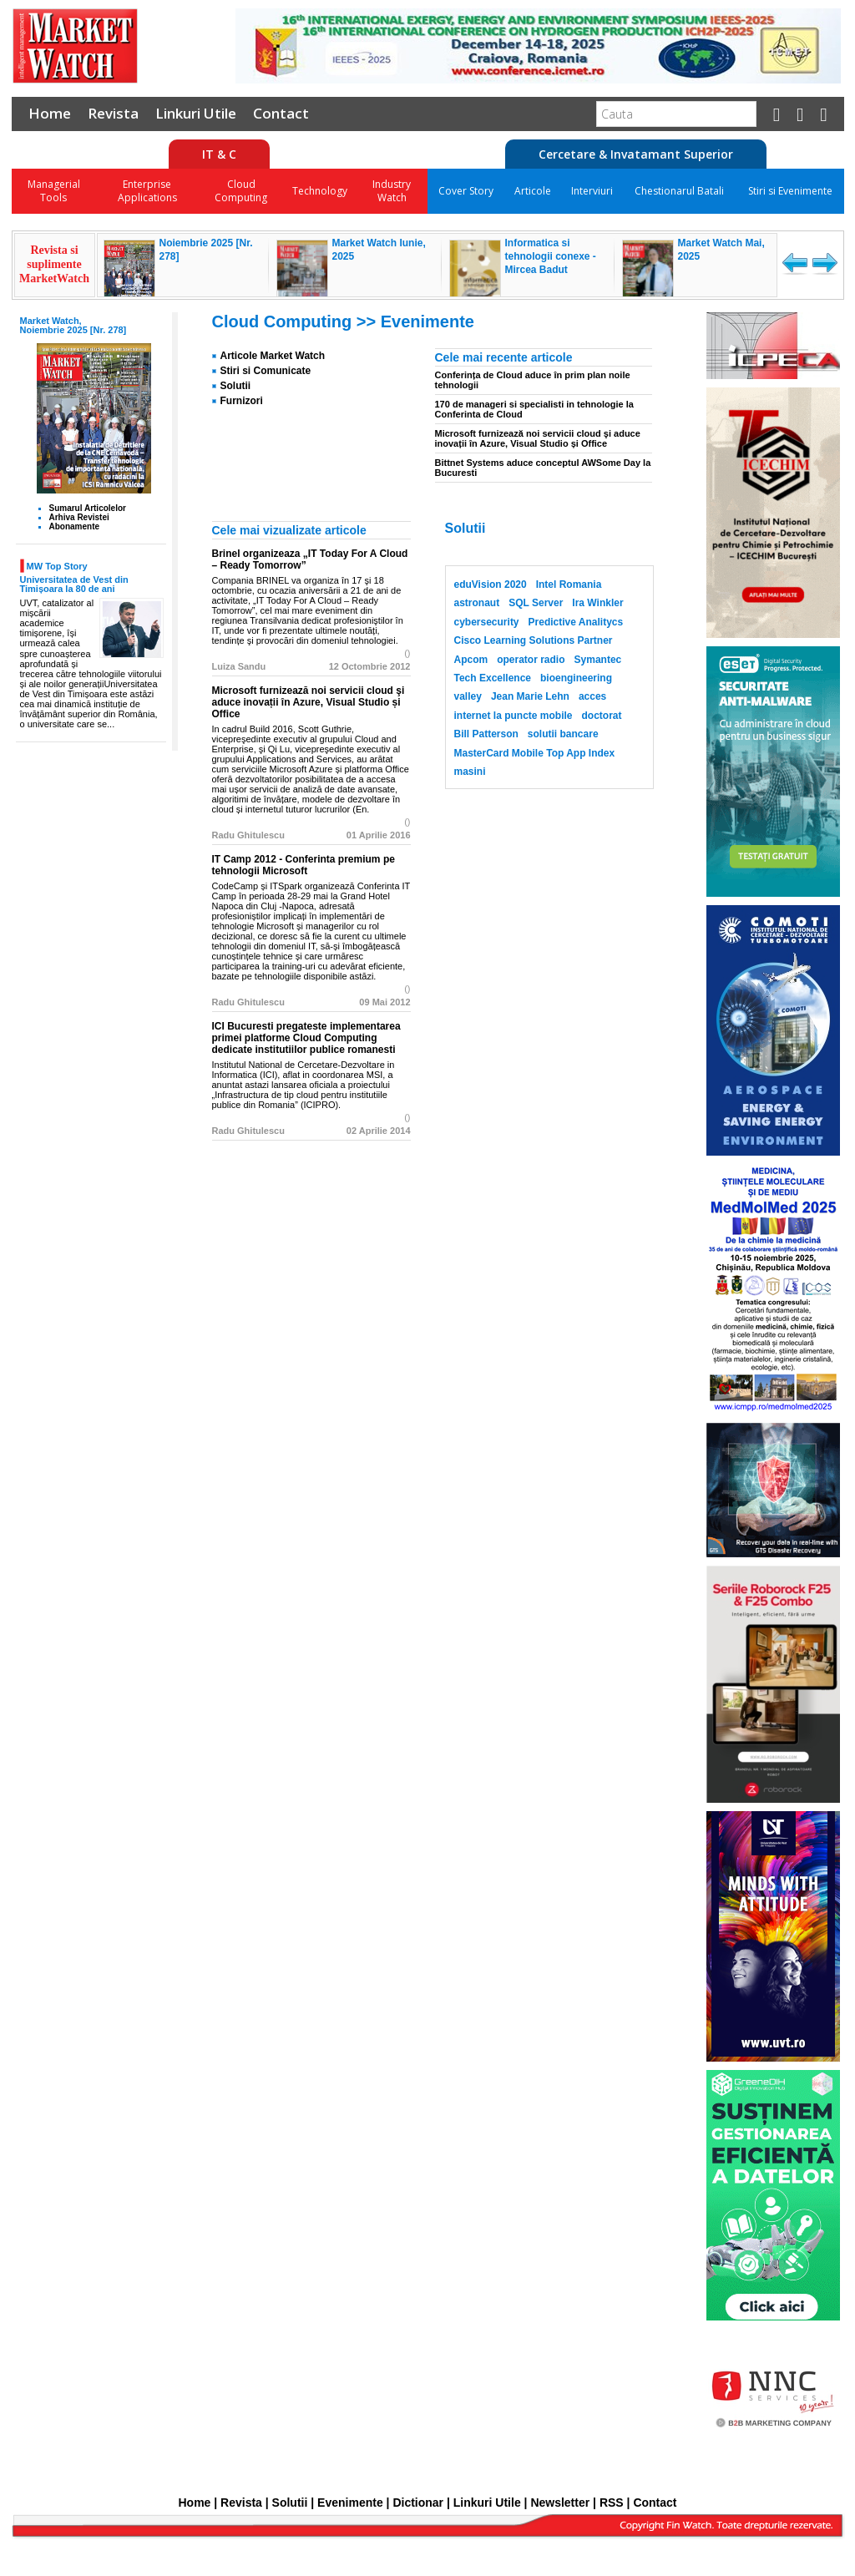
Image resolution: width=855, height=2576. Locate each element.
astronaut (477, 603)
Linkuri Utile (195, 113)
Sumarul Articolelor (87, 508)
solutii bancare (563, 734)
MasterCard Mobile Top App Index (534, 753)
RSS (612, 2502)
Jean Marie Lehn (530, 696)
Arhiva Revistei (79, 517)
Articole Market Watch (273, 356)
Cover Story (465, 191)
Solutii (235, 386)
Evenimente (427, 321)
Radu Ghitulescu (248, 835)
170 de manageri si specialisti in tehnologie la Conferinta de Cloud (534, 409)
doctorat (602, 715)
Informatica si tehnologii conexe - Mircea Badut (550, 256)
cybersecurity (486, 622)
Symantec (598, 660)
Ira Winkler (597, 603)
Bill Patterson (486, 734)
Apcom (471, 660)
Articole (532, 191)
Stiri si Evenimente (790, 191)
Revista (113, 113)
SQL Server (535, 603)
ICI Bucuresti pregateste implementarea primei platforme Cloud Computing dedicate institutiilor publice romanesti (306, 1037)
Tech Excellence (493, 678)
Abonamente (74, 526)
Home (49, 113)
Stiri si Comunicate (265, 371)
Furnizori (241, 401)
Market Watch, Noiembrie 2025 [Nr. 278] (73, 325)
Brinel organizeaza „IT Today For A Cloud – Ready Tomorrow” (310, 559)
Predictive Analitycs (576, 622)
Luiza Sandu (239, 666)
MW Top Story (57, 566)
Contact (281, 113)
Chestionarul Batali (679, 191)
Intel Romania (569, 584)
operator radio (530, 660)
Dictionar (417, 2502)
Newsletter (559, 2502)
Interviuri (592, 191)
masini (470, 771)
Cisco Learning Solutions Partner (533, 640)
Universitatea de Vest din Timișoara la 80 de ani (74, 584)
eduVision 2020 (490, 584)
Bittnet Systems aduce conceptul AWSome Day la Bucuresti (543, 468)
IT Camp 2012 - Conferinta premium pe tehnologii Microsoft (303, 865)
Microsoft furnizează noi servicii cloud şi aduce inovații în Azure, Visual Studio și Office (537, 438)
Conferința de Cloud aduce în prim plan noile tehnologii (532, 380)
